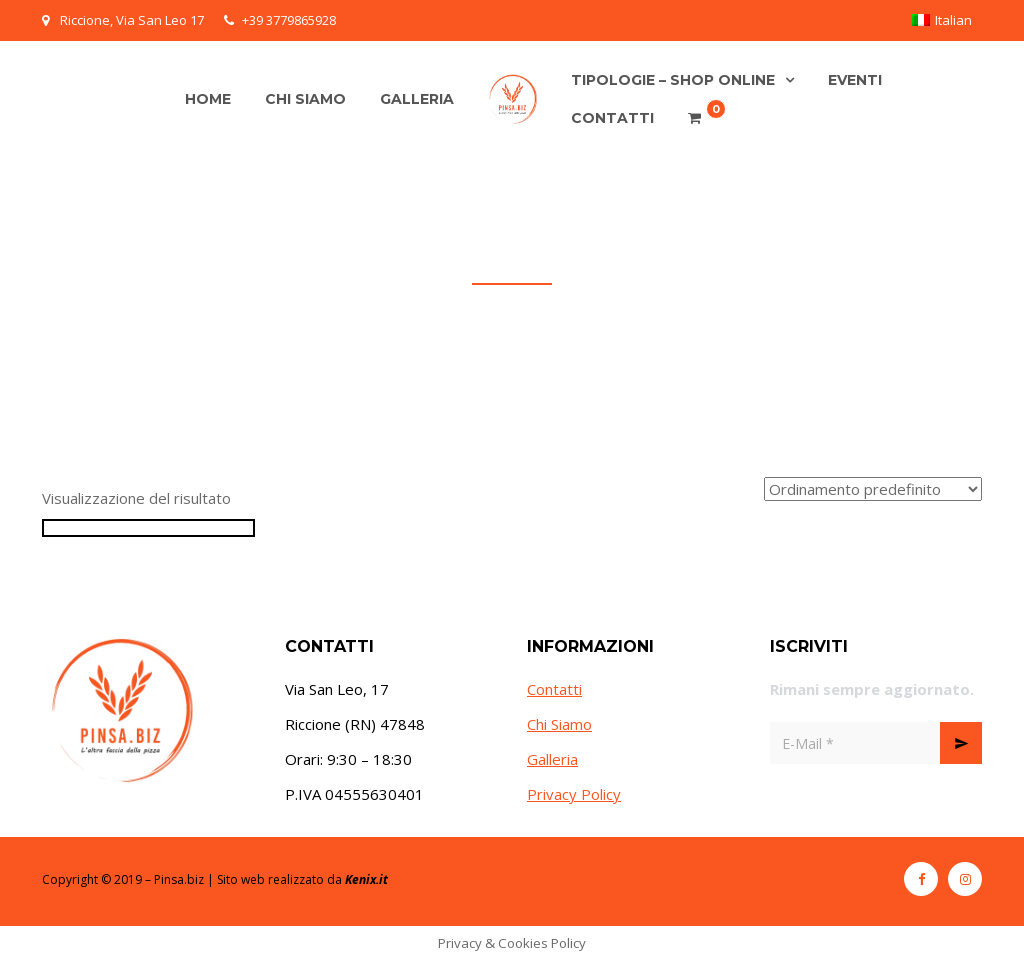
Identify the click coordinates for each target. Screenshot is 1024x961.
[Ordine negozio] (873, 489)
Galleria (417, 99)
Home (208, 99)
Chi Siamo (559, 724)
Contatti (612, 118)
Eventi (855, 80)
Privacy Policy (574, 794)
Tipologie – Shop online (673, 80)
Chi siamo (305, 99)
